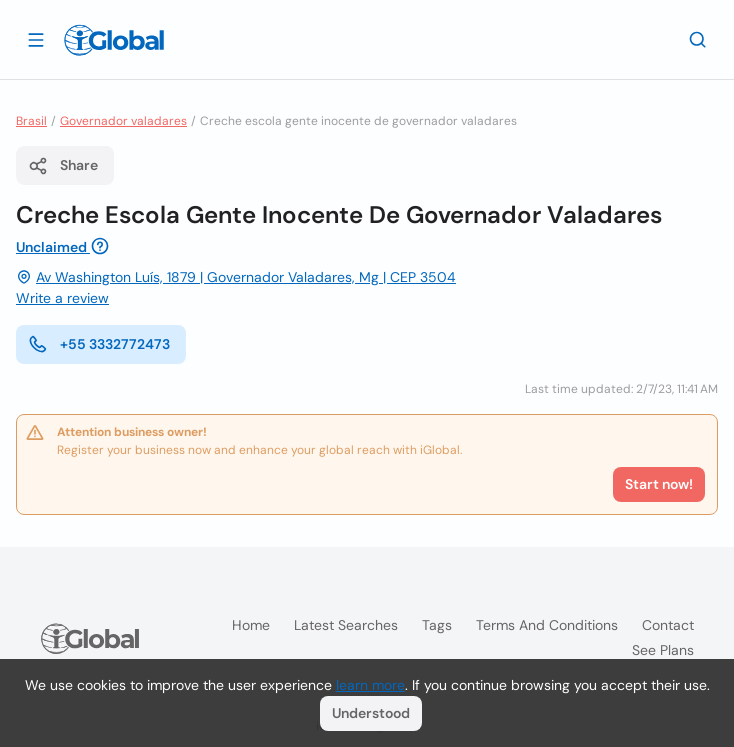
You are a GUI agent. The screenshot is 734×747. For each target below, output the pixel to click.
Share (63, 166)
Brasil (31, 121)
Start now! (659, 484)
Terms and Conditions (547, 625)
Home (251, 625)
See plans (663, 650)
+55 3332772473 (99, 344)
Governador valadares (123, 121)
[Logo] (114, 40)
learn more (370, 685)
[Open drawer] (36, 39)
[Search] (698, 39)
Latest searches (346, 625)
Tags (437, 625)
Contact (668, 625)
